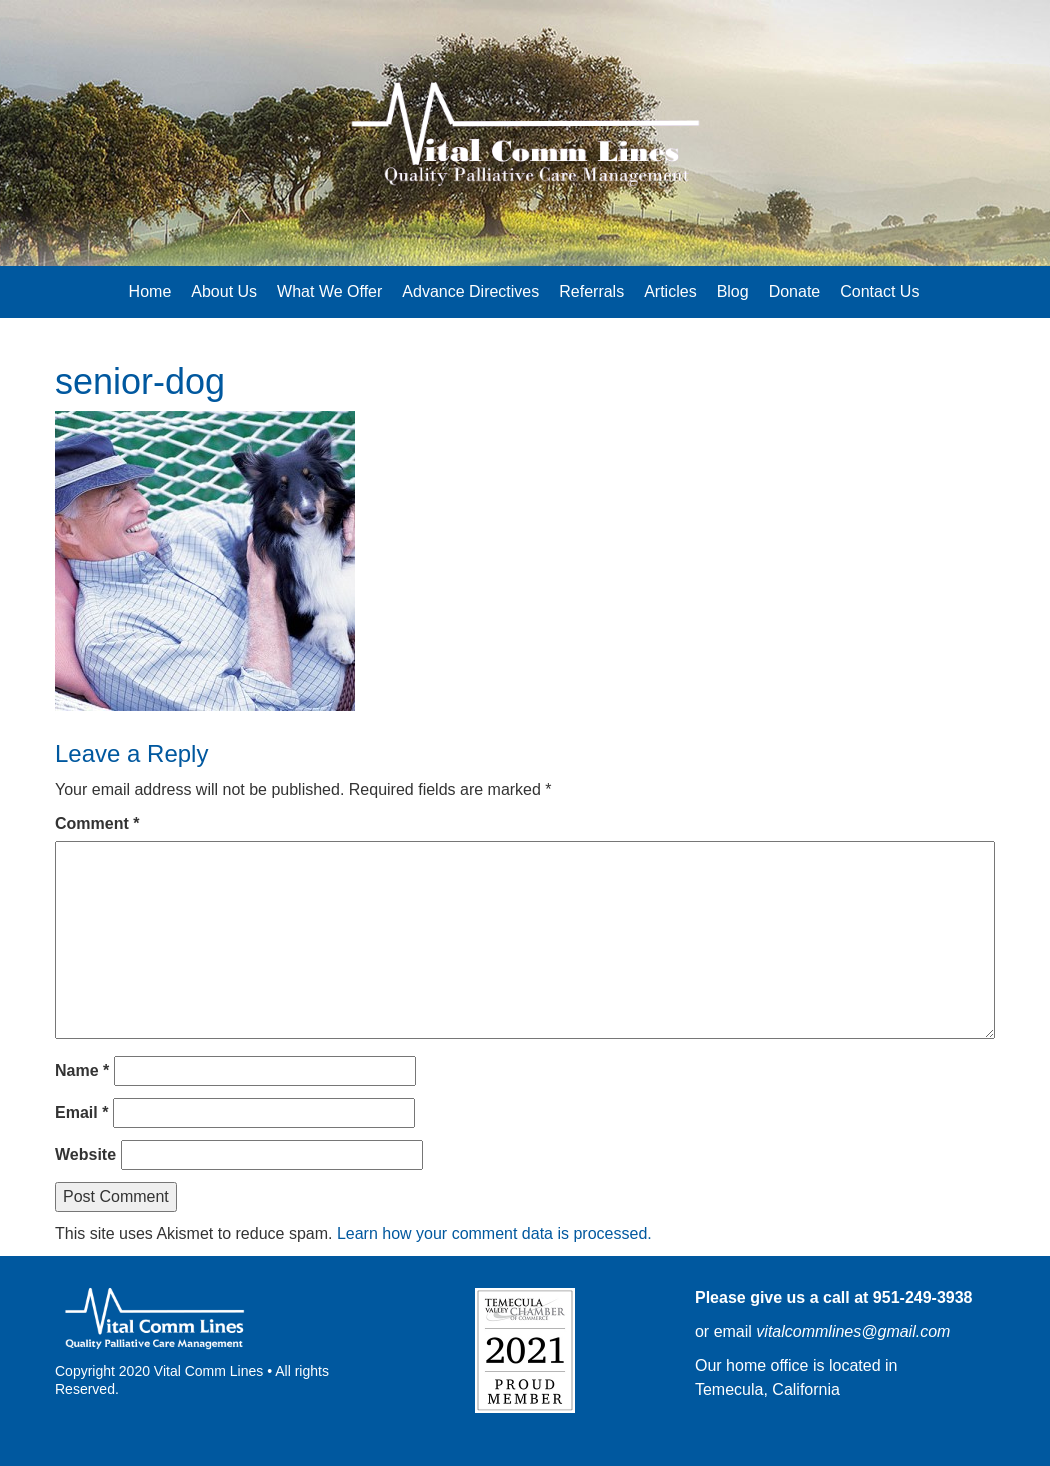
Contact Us (879, 291)
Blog (733, 291)
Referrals (591, 291)
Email (81, 1112)
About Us (224, 291)
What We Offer (329, 291)
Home (150, 291)
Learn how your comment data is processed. (494, 1233)
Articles (670, 291)
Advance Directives (470, 291)
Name (82, 1070)
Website (85, 1154)
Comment (97, 823)
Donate (795, 291)
